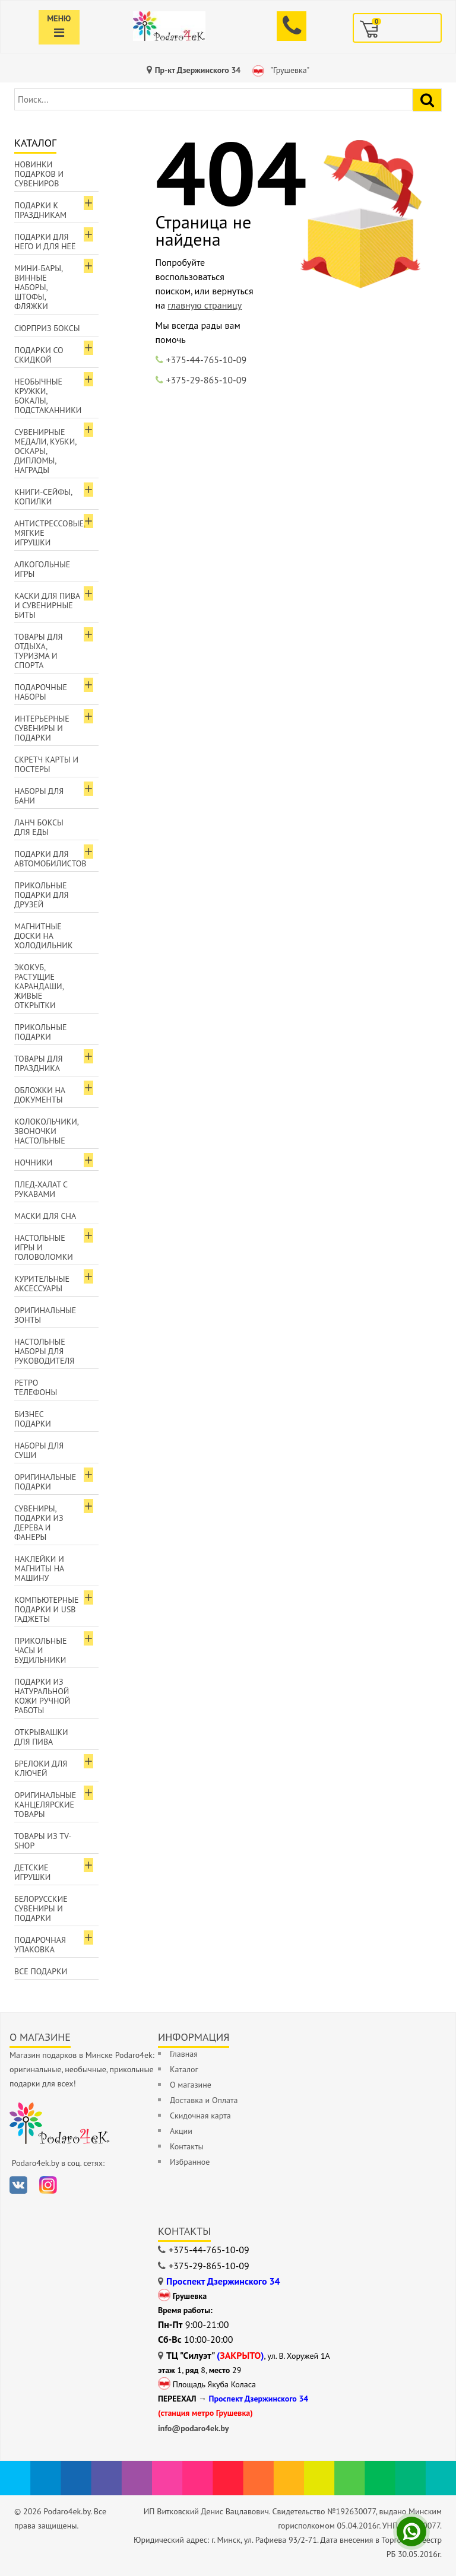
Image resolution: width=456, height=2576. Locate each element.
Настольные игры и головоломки (43, 1247)
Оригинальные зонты (45, 1315)
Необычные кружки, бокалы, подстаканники (47, 395)
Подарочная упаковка (40, 1945)
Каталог (184, 2069)
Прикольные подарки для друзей (41, 895)
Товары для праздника (38, 1063)
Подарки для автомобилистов (50, 859)
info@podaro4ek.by (193, 2428)
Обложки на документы (39, 1095)
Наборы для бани (39, 796)
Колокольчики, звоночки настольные (46, 1131)
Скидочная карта (200, 2115)
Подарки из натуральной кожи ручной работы (42, 1696)
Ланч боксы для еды (39, 827)
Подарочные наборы (40, 692)
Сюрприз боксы (47, 328)
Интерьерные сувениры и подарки (41, 728)
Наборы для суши (39, 1450)
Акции (181, 2131)
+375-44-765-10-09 (206, 360)
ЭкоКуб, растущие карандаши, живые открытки (39, 986)
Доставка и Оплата (204, 2100)
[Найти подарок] (427, 100)
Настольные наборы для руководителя (44, 1351)
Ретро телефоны (35, 1387)
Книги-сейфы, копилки (43, 497)
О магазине (190, 2084)
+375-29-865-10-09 (206, 380)
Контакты (187, 2146)
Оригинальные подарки (45, 1482)
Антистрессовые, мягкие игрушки (50, 533)
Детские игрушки (32, 1872)
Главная (184, 2053)
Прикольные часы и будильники (40, 1650)
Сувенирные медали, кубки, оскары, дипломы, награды (45, 451)
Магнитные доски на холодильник (43, 936)
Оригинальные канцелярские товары (45, 1804)
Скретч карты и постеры (46, 764)
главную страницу (204, 305)
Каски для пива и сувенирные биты (47, 605)
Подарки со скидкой (39, 355)
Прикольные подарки (40, 1032)
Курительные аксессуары (41, 1283)
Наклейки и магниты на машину (39, 1568)
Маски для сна (45, 1216)
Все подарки (40, 1971)
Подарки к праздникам (40, 210)
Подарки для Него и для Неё (45, 241)
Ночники (33, 1162)
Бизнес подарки (32, 1419)
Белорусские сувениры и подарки (41, 1908)
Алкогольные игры (42, 569)
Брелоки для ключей (40, 1768)
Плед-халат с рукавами (41, 1189)
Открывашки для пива (41, 1737)
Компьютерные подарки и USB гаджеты (46, 1609)
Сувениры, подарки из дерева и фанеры (39, 1522)
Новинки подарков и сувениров (39, 174)
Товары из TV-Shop (42, 1841)
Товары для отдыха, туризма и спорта (38, 651)
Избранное (190, 2161)
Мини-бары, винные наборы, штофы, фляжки (38, 287)
